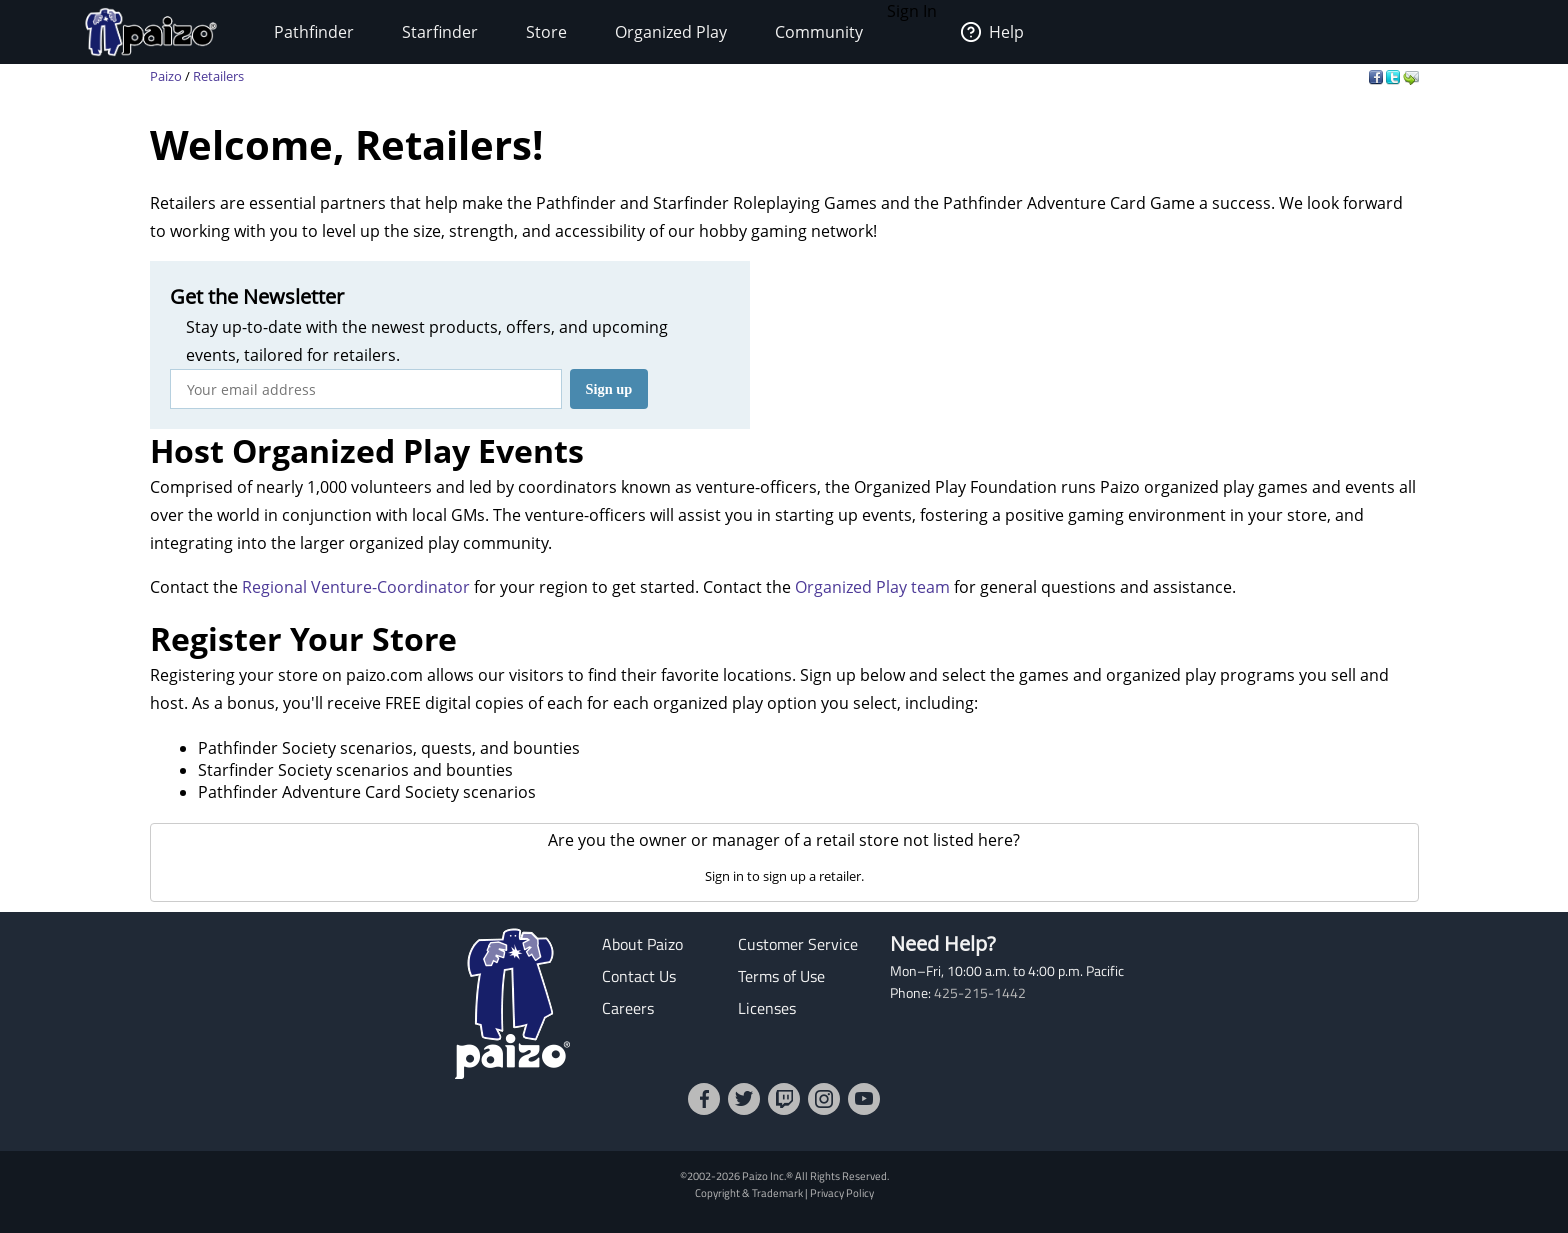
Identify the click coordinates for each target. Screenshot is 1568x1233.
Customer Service (798, 944)
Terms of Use (781, 976)
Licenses (767, 1008)
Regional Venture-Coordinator (356, 587)
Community (819, 32)
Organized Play (671, 32)
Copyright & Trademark (749, 1192)
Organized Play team (872, 587)
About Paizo (642, 944)
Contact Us (639, 976)
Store (546, 32)
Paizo (166, 76)
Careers (628, 1008)
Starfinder (440, 32)
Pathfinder (314, 32)
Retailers (218, 76)
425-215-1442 (980, 993)
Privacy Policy (842, 1192)
